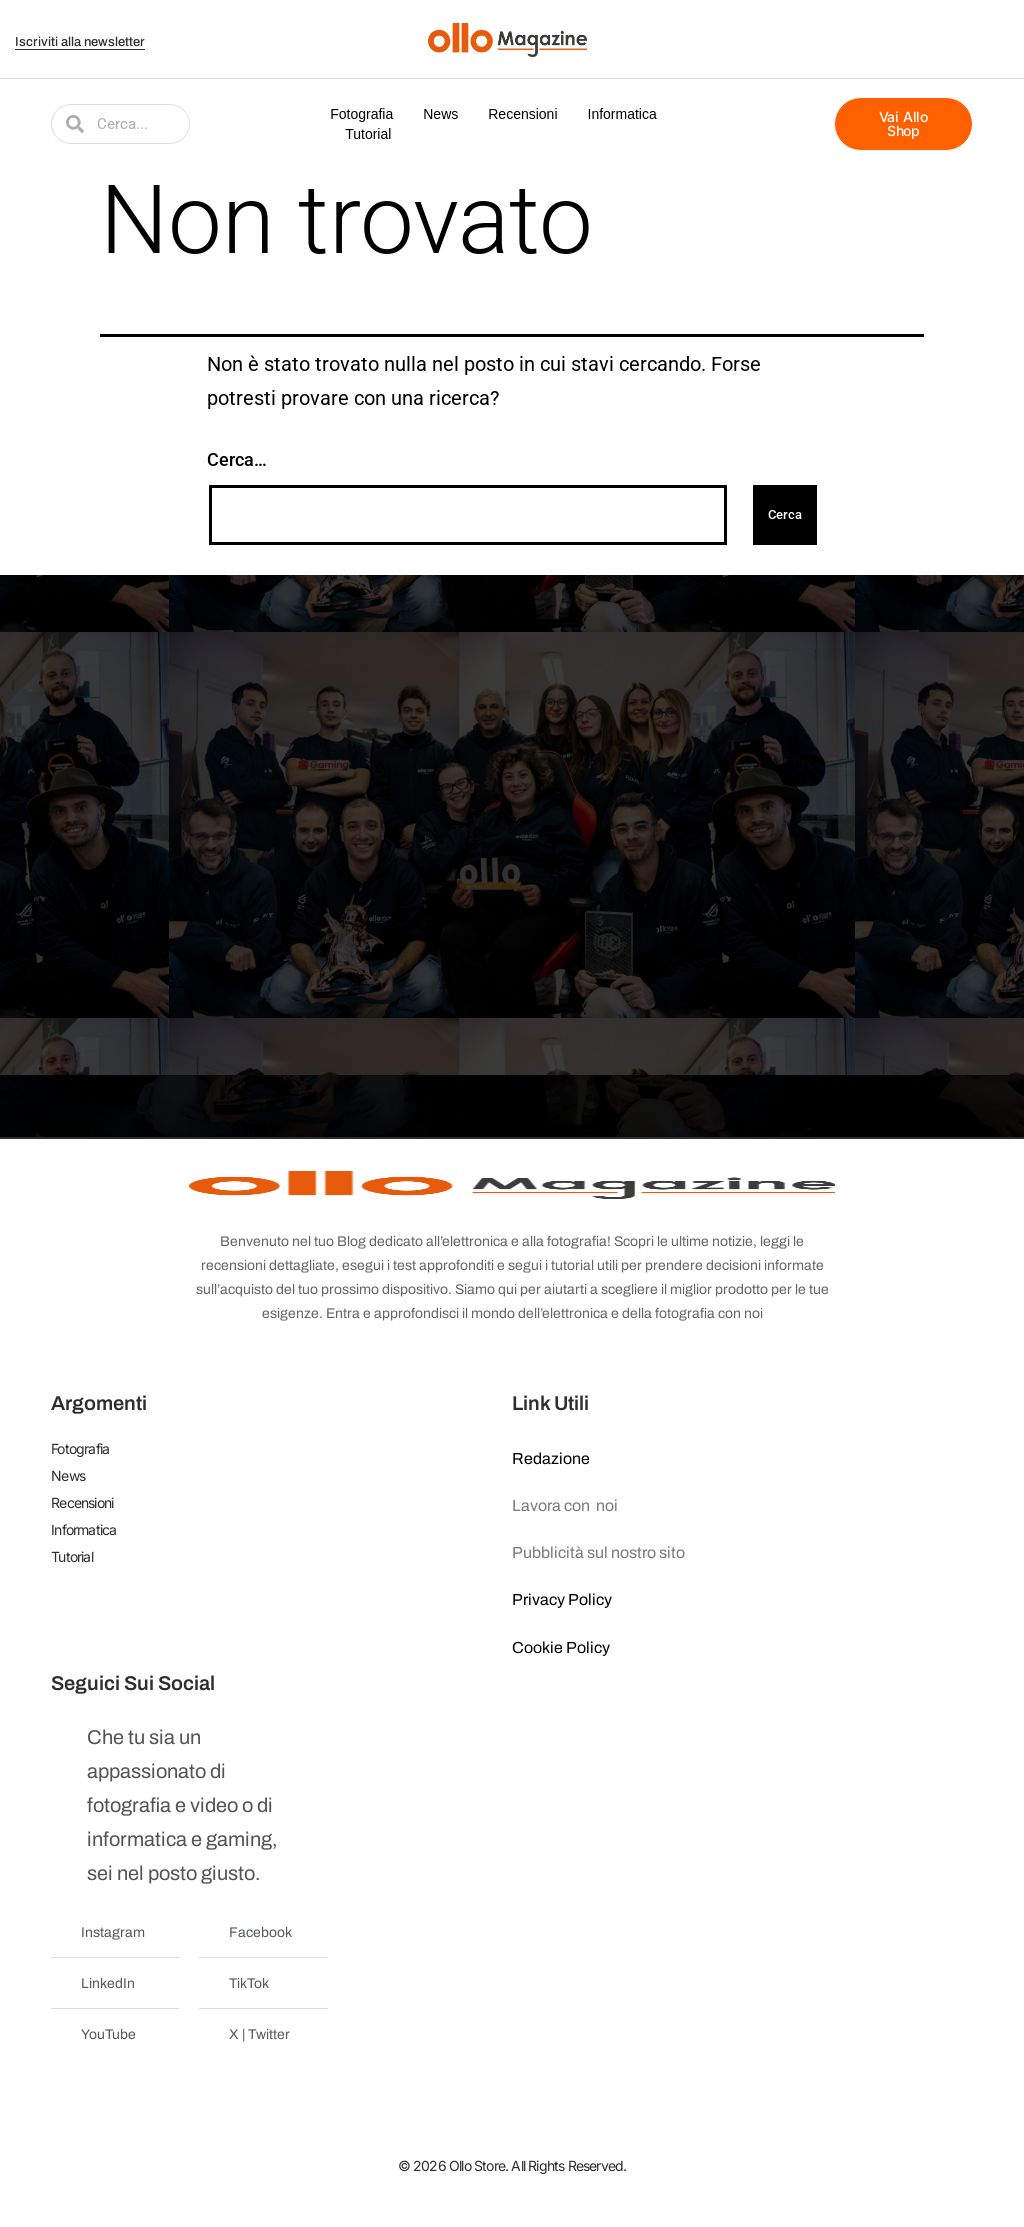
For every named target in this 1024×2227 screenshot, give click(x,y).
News (440, 114)
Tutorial (368, 134)
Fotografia (361, 114)
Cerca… (237, 459)
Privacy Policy (562, 1599)
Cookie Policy (561, 1647)
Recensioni (522, 114)
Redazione (551, 1458)
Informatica (622, 114)
